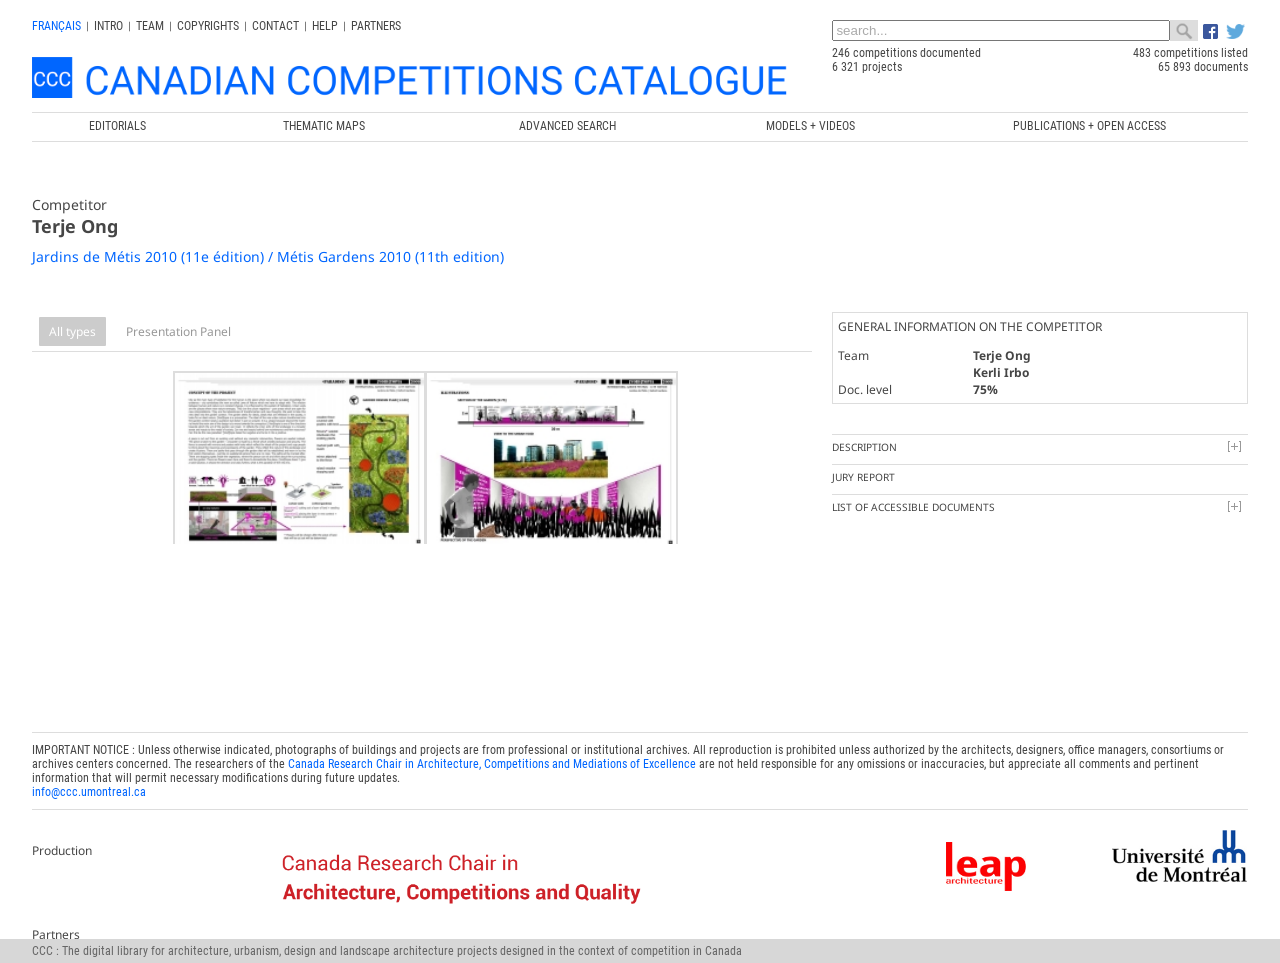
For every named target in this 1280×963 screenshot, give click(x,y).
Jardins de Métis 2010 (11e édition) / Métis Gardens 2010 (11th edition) (268, 256)
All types (72, 331)
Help (325, 26)
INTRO (108, 26)
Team (150, 26)
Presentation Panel (178, 331)
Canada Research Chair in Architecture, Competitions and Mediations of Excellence (492, 746)
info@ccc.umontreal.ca (89, 774)
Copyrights (208, 26)
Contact (275, 26)
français (56, 26)
